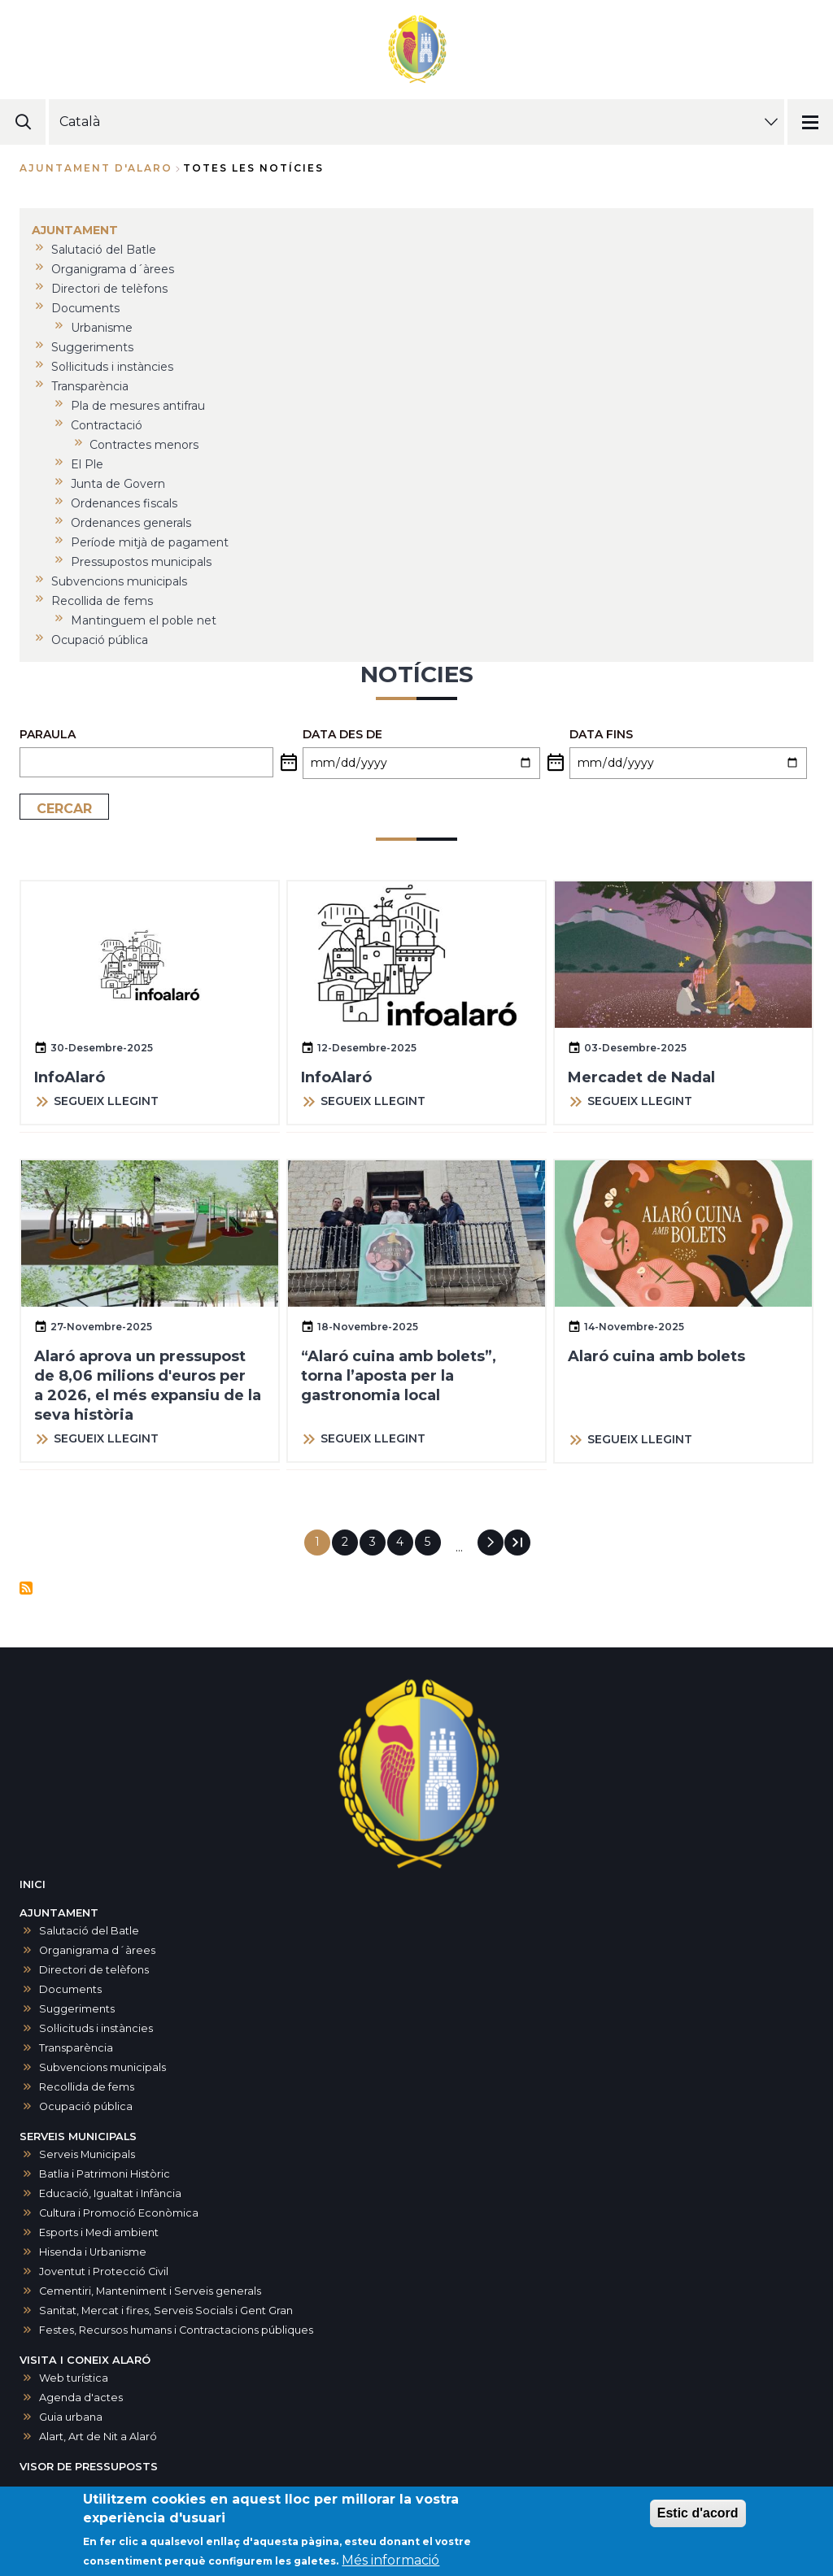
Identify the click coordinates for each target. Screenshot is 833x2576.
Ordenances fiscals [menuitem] (124, 503)
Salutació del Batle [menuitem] (103, 249)
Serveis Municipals (87, 2154)
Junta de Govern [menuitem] (118, 483)
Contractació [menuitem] (106, 425)
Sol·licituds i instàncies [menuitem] (112, 366)
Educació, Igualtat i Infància (110, 2193)
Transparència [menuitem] (90, 386)
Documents (70, 1989)
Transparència (76, 2048)
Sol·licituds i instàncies (96, 2028)
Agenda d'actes (81, 2397)
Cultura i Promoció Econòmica (118, 2213)
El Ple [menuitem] (87, 464)
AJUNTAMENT (59, 1913)
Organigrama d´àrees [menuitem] (112, 269)
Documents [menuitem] (85, 308)
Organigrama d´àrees (97, 1950)
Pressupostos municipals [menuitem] (141, 562)
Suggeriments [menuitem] (92, 347)
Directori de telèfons (94, 1970)
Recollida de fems (86, 2087)
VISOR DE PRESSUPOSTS (89, 2467)
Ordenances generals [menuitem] (131, 523)
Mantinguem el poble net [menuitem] (143, 620)
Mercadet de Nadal (641, 1077)
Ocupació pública (86, 2106)
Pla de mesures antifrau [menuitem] (138, 405)
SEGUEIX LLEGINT (106, 1101)
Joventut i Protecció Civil (103, 2271)
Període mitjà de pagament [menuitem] (150, 542)
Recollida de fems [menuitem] (102, 601)
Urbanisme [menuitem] (102, 327)
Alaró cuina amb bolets (656, 1356)
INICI (33, 1884)
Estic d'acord (698, 2516)
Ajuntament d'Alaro (96, 168)
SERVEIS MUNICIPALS (78, 2136)
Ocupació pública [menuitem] (99, 640)
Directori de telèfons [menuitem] (109, 288)
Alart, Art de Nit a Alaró (98, 2436)
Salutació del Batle (89, 1931)
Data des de (342, 734)
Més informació (390, 2563)
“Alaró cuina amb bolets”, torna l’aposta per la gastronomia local (398, 1375)
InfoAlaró (69, 1077)
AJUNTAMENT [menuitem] (75, 230)
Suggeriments (77, 2009)
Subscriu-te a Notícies (26, 1588)
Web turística (73, 2378)
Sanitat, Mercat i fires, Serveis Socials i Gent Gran (166, 2310)
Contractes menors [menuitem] (143, 444)
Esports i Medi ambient (99, 2232)
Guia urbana (70, 2417)
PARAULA (48, 734)
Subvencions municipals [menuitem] (119, 581)
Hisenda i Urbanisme (92, 2252)
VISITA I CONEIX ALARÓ (85, 2360)
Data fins (601, 734)
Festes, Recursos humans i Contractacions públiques (176, 2330)
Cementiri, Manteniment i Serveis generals (150, 2291)
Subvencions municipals (102, 2067)
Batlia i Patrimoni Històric (104, 2174)
